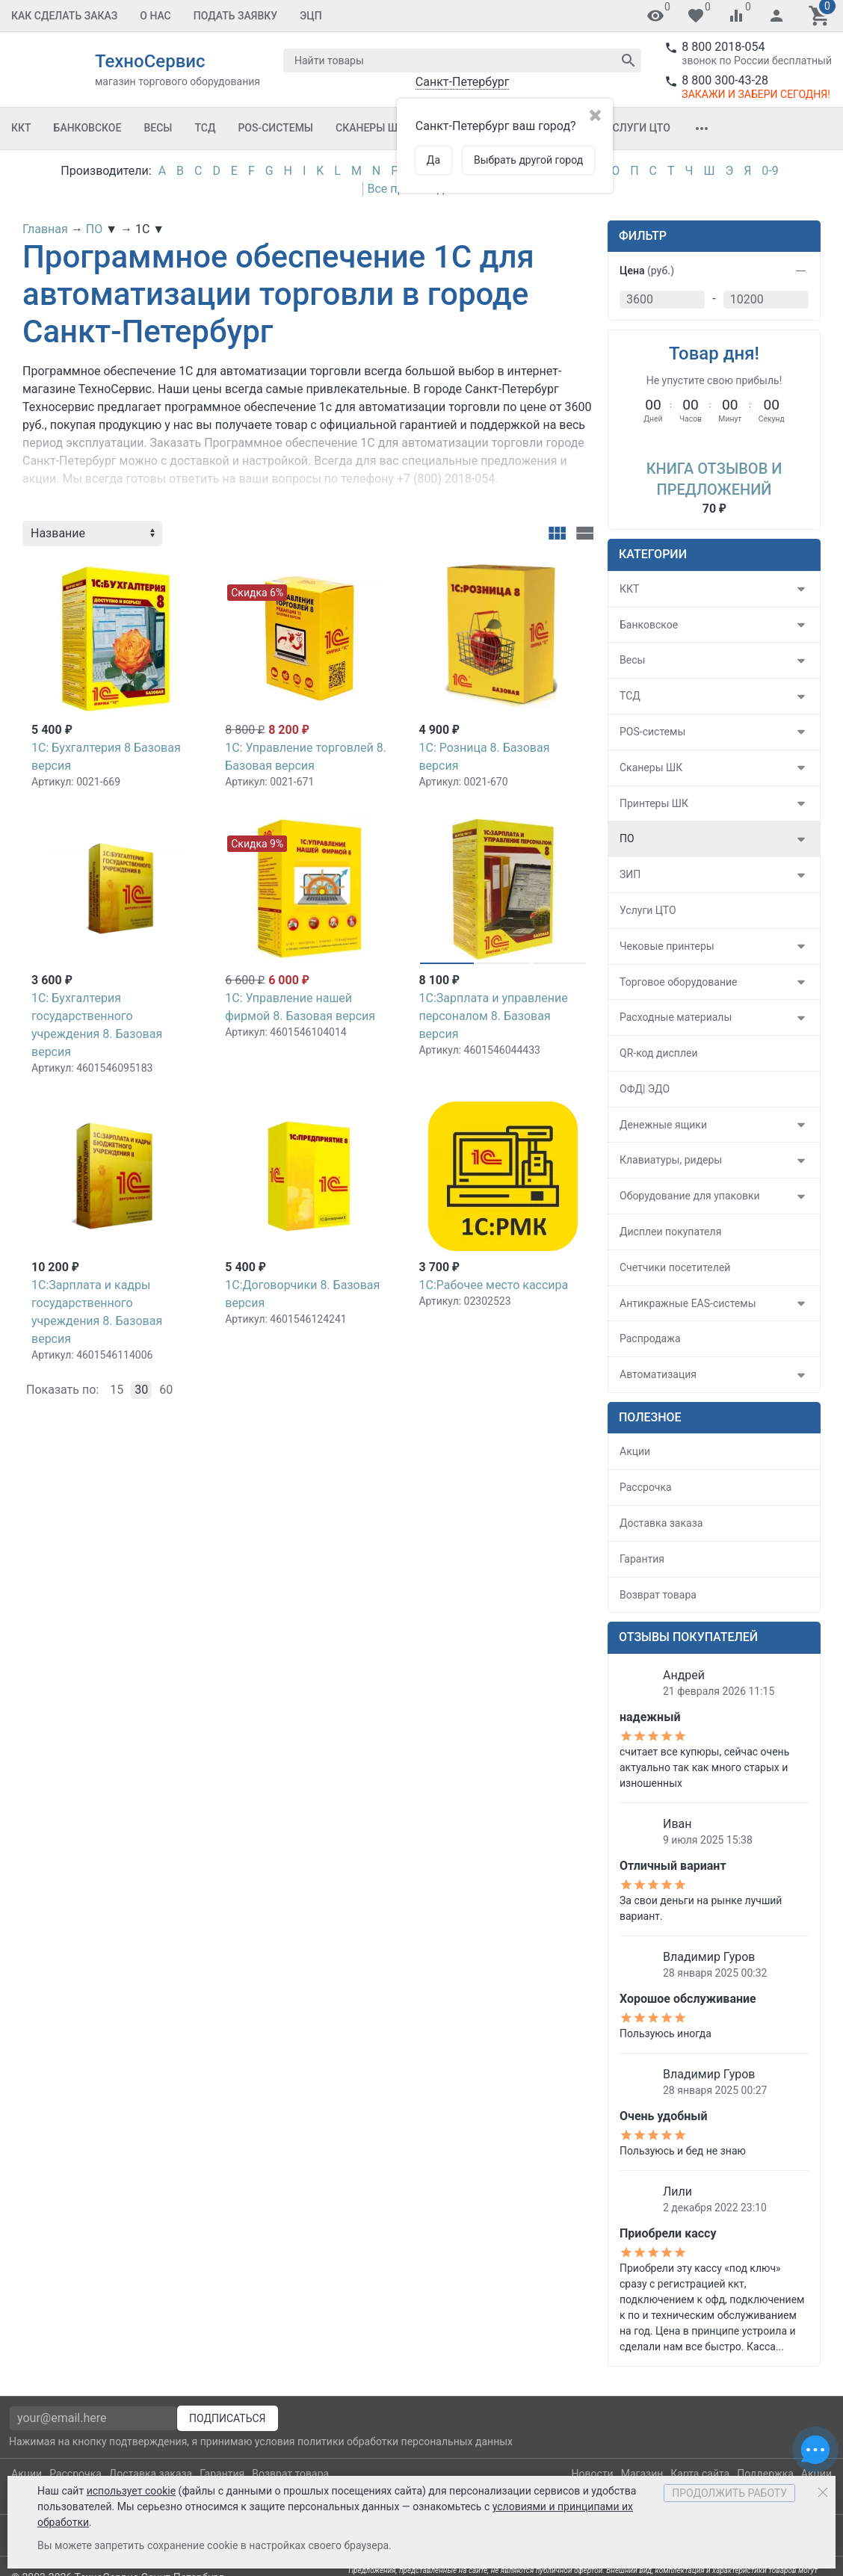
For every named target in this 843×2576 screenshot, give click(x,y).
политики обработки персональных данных (405, 2441)
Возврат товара (658, 1595)
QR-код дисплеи (659, 1053)
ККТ (21, 128)
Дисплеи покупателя (670, 1232)
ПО (627, 838)
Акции (635, 1451)
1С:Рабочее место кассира (493, 1285)
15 (116, 1390)
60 (166, 1390)
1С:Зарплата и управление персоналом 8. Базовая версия (493, 1016)
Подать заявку (235, 16)
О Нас (155, 16)
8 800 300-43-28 (725, 80)
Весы (157, 128)
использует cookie (131, 2491)
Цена (647, 271)
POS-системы (275, 128)
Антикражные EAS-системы (688, 1303)
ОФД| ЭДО (645, 1089)
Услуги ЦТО (638, 128)
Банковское (88, 128)
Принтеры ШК (654, 803)
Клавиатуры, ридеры (671, 1160)
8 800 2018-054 (723, 47)
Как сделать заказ (64, 16)
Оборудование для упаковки (690, 1196)
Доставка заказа (661, 1523)
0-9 (770, 171)
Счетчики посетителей (675, 1267)
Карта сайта (699, 2474)
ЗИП (630, 874)
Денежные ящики (663, 1125)
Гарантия (642, 1559)
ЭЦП (311, 16)
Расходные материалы (676, 1017)
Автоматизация (658, 1374)
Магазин (642, 2474)
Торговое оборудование (679, 982)
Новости (593, 2474)
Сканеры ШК (370, 128)
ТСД (204, 128)
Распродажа (650, 1338)
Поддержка (765, 2474)
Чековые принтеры (667, 946)
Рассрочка (646, 1487)
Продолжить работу (729, 2493)
